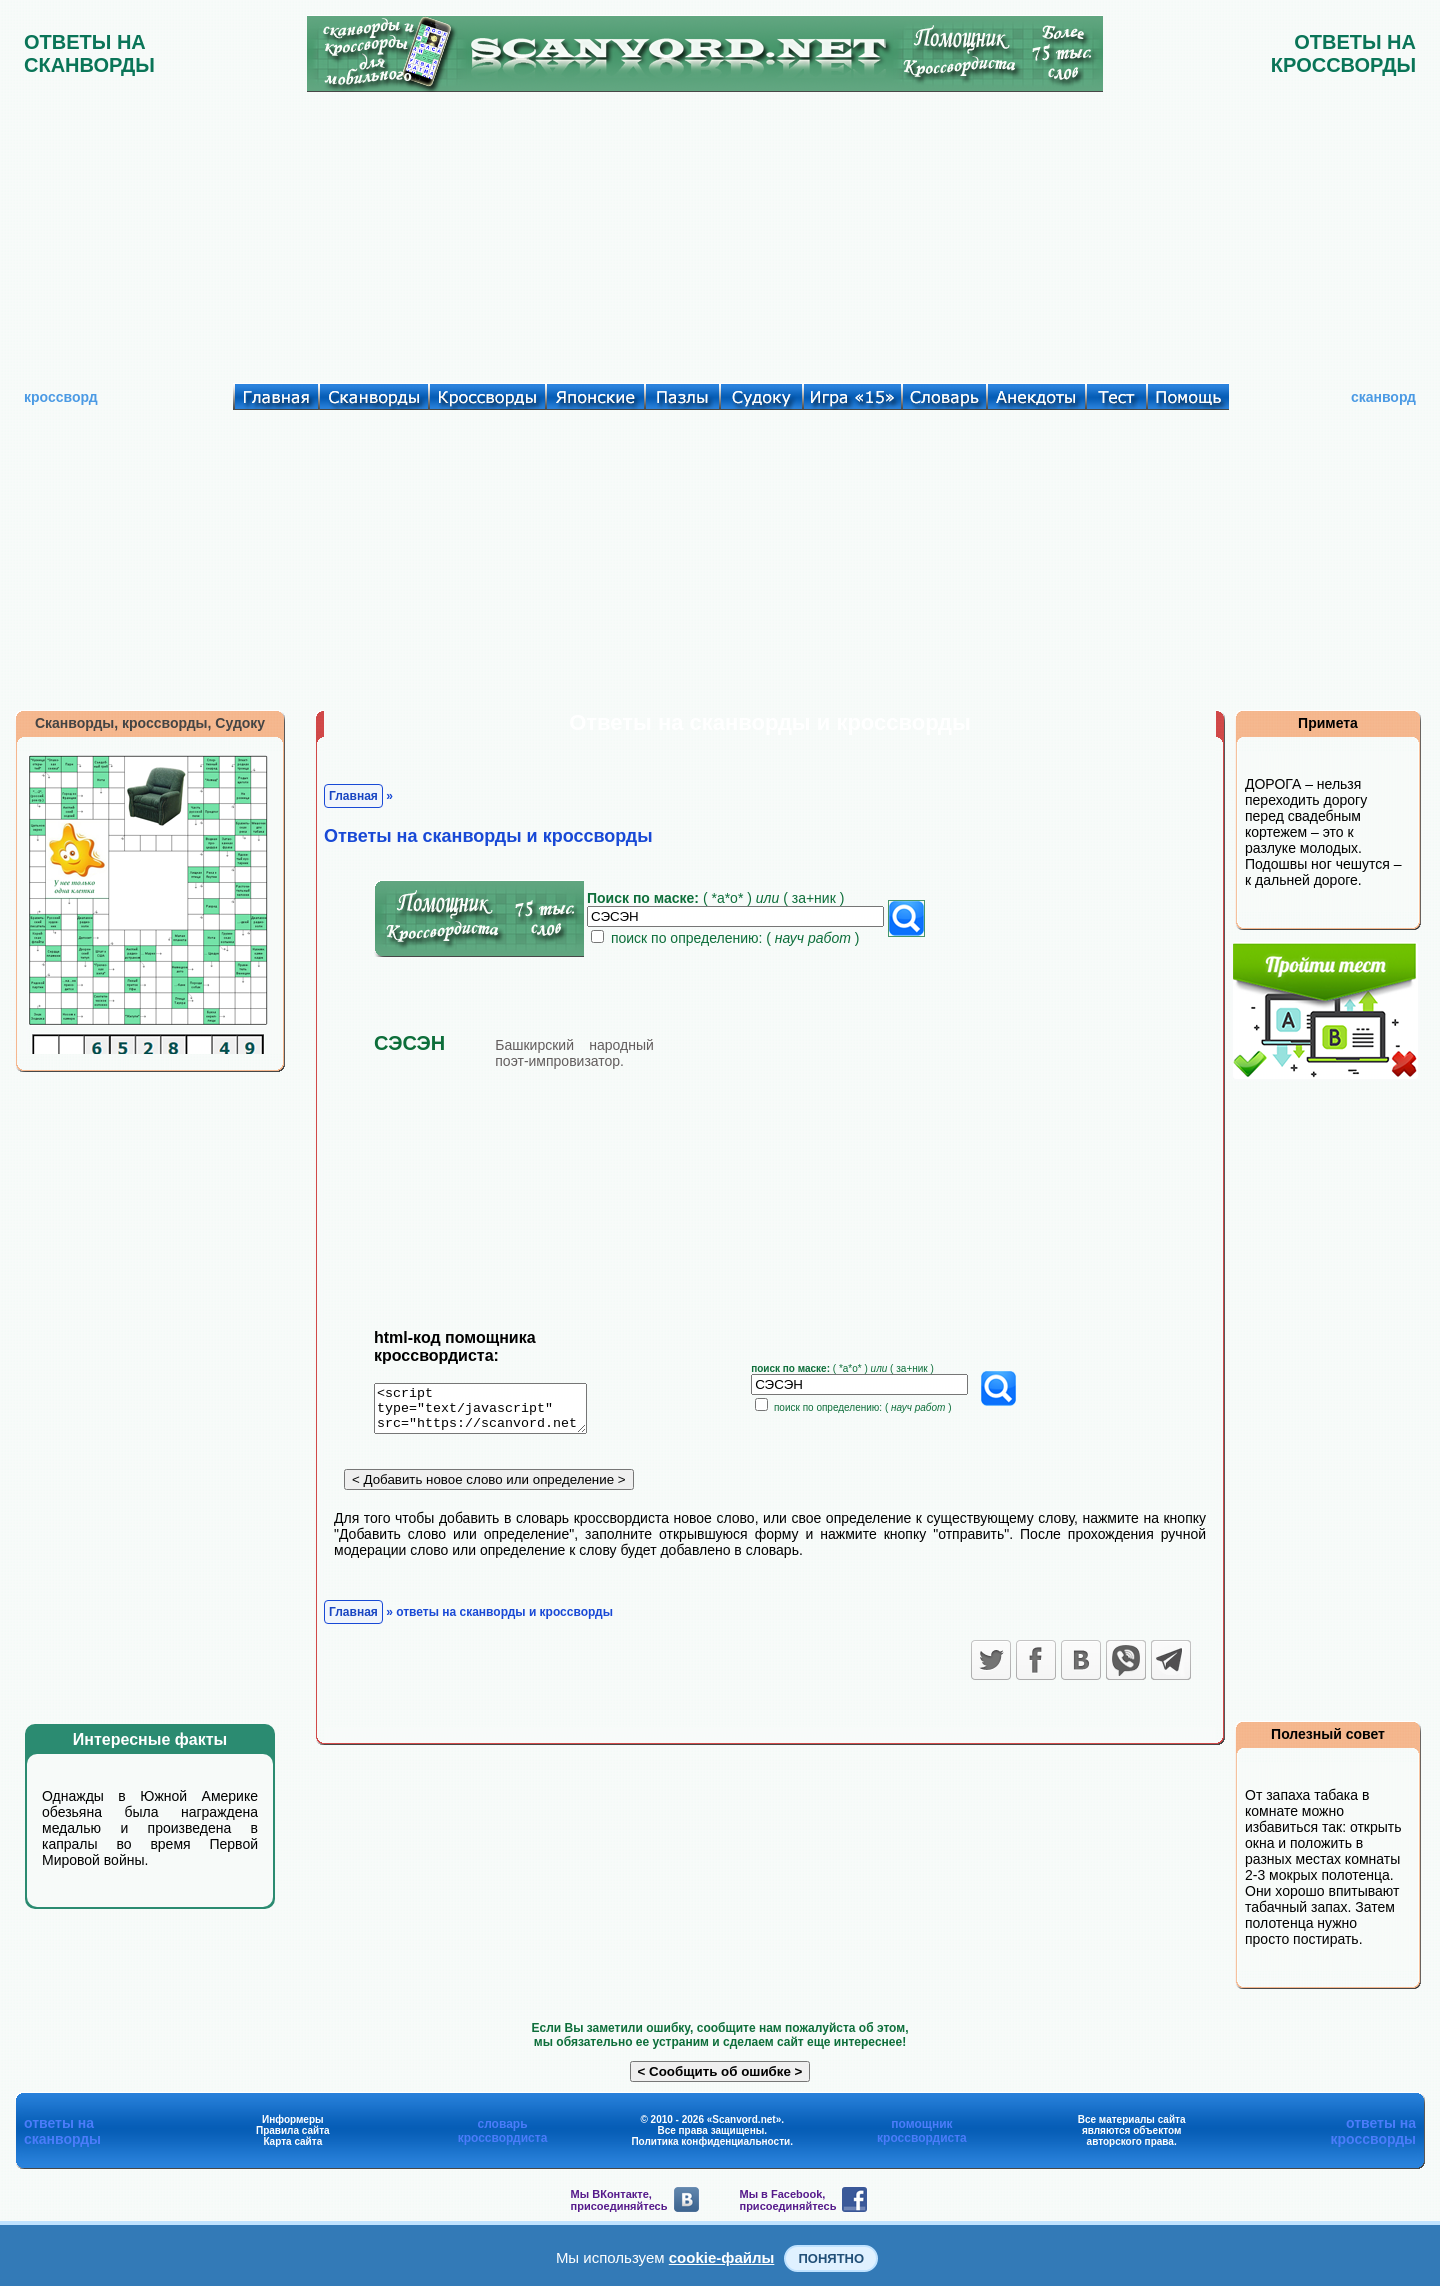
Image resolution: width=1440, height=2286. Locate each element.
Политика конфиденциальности (710, 2141)
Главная (353, 796)
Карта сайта (292, 2141)
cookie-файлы (722, 2257)
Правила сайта (293, 2130)
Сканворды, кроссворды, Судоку (150, 723)
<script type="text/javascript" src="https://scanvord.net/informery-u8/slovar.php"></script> (492, 1412)
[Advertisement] (720, 233)
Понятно (831, 2258)
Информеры (293, 2119)
